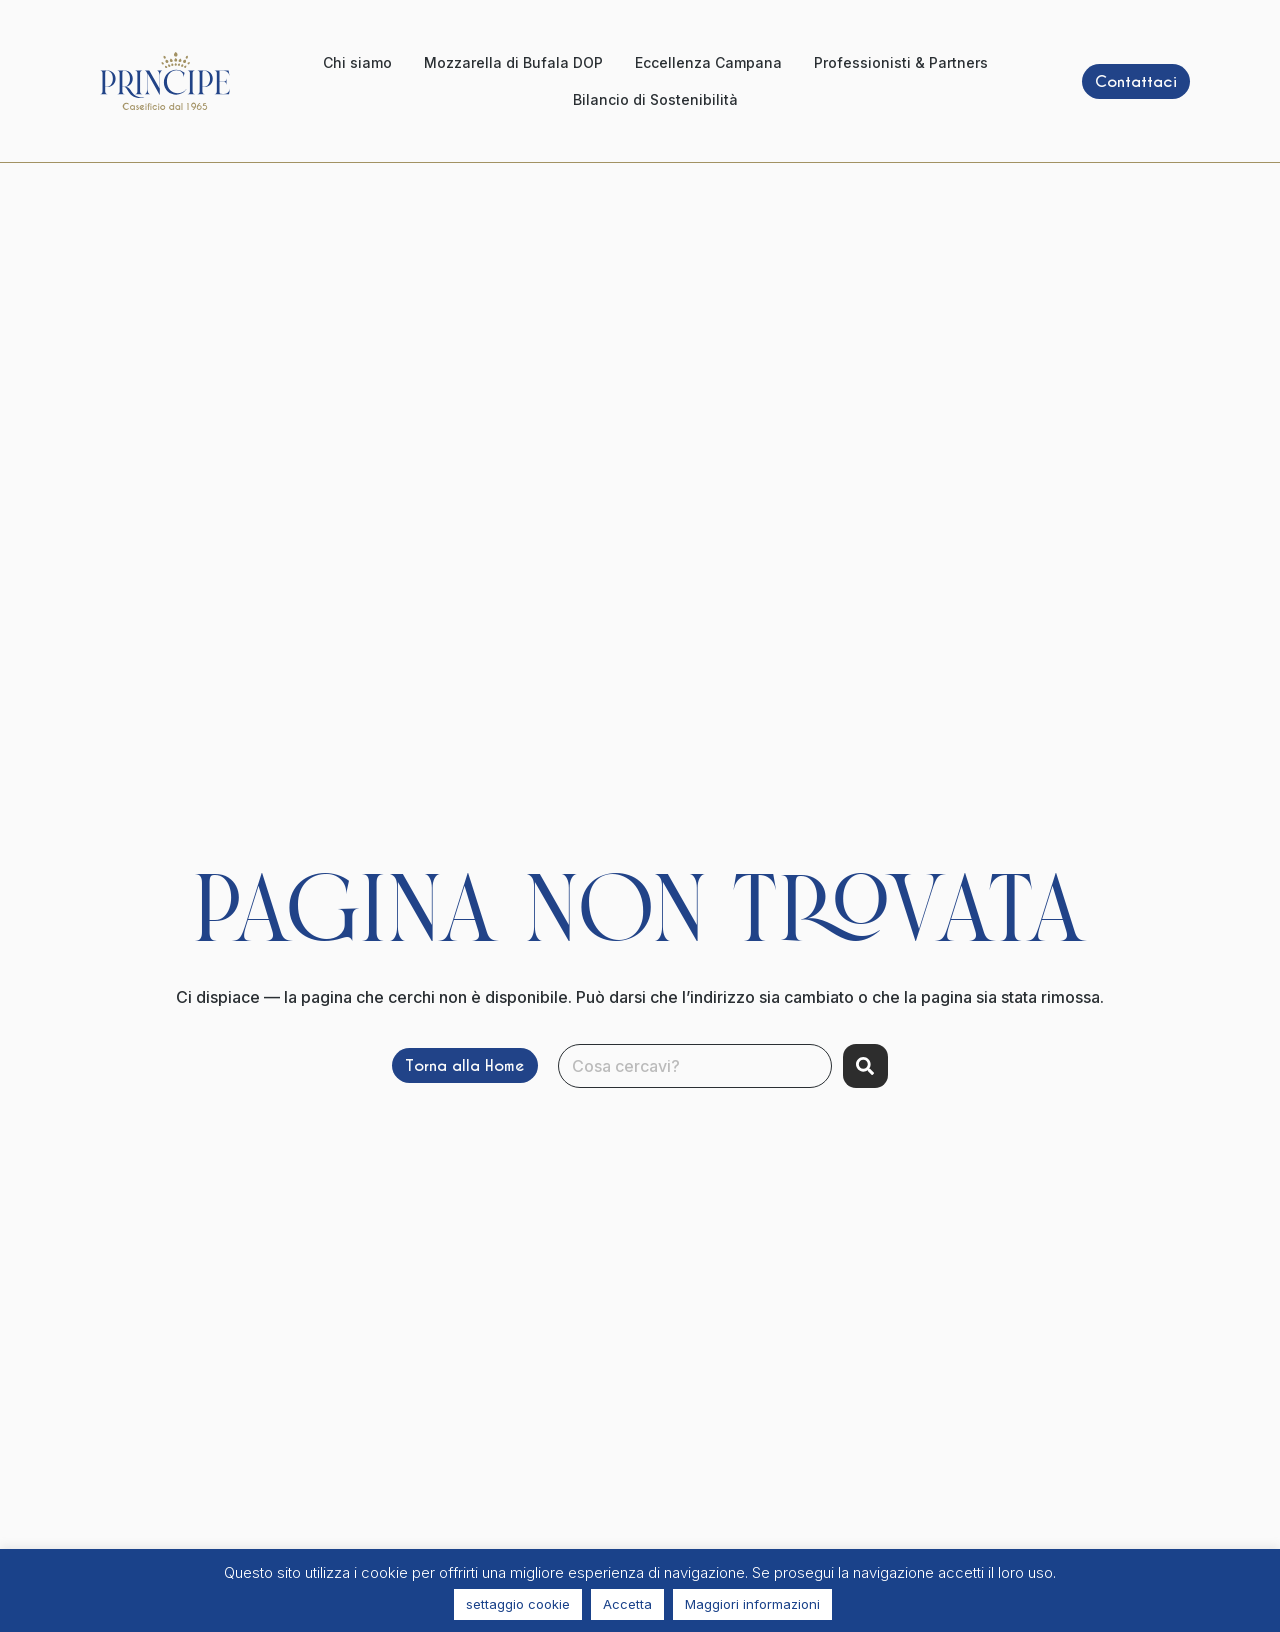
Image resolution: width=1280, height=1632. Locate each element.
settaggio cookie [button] (518, 1604)
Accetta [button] (627, 1604)
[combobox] (695, 1066)
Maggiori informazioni (752, 1604)
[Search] (865, 1066)
